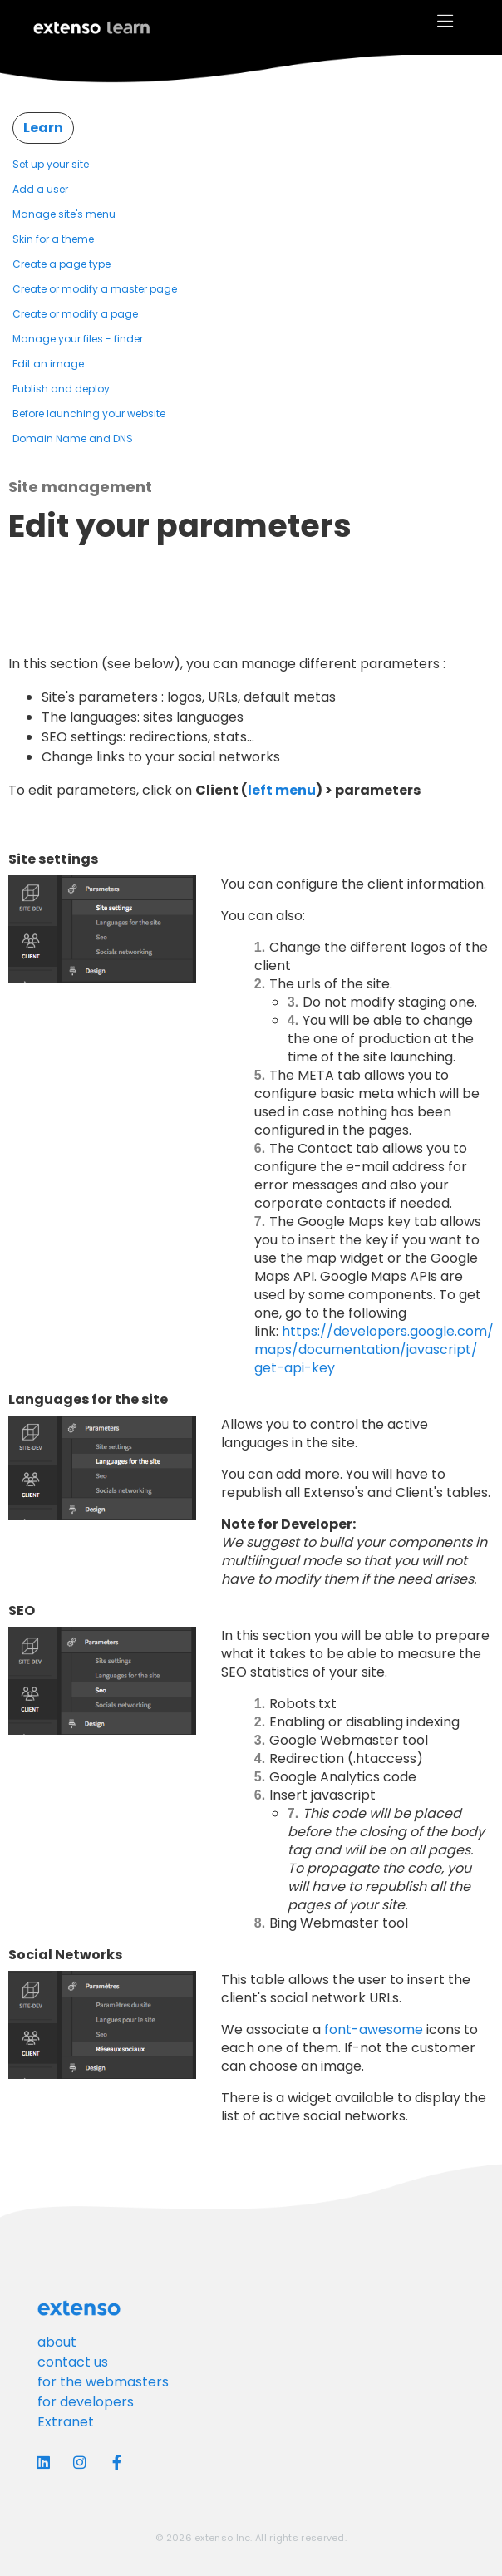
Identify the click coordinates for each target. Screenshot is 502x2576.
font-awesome (373, 2029)
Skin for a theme (53, 239)
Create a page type (61, 264)
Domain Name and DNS (72, 438)
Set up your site (50, 164)
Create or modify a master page (94, 289)
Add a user (40, 189)
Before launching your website (88, 413)
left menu (282, 790)
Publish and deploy (61, 389)
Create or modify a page (75, 314)
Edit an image (48, 364)
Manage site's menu (64, 214)
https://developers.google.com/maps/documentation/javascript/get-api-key (374, 1349)
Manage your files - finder (77, 339)
